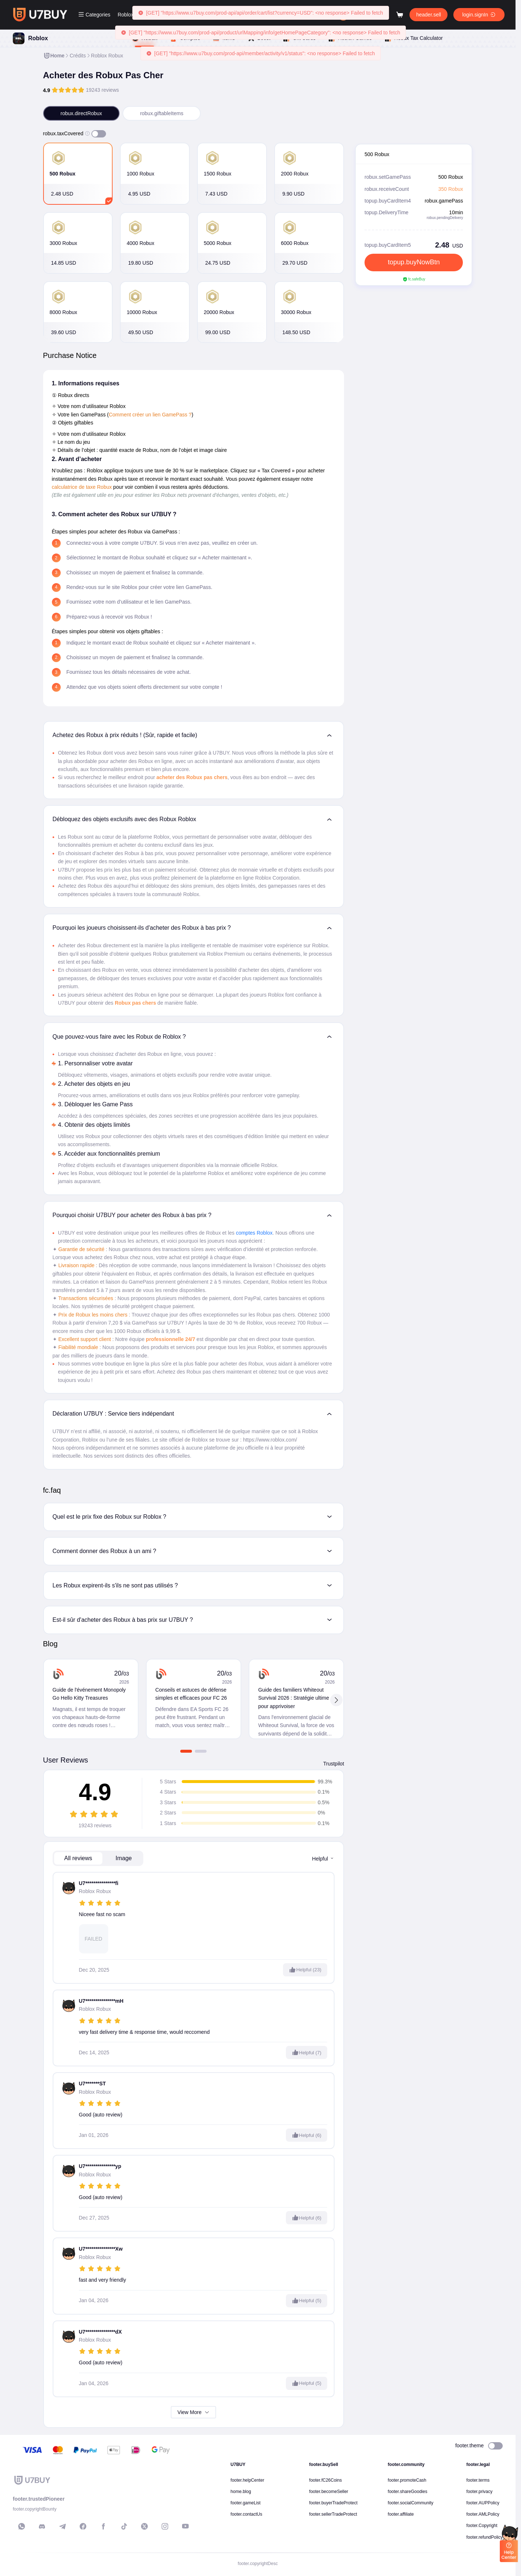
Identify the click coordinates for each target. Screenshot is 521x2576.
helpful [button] (323, 1859)
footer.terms (478, 2480)
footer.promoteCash (407, 2480)
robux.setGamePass (388, 177)
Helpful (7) (306, 2052)
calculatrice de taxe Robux (82, 487)
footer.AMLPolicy (483, 2514)
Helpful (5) (306, 2300)
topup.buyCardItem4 (388, 201)
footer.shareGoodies (407, 2491)
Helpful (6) (306, 2135)
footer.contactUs (247, 2514)
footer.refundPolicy (485, 2537)
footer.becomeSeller (328, 2491)
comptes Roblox (254, 1233)
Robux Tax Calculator (413, 38)
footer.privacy (479, 2491)
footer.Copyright (482, 2525)
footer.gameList (246, 2502)
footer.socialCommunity (411, 2502)
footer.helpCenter (247, 2480)
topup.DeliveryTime (386, 212)
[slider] (68, 90)
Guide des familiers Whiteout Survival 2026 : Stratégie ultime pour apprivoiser (293, 1698)
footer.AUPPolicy (483, 2502)
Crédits (77, 55)
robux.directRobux (81, 113)
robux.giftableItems (161, 113)
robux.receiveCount (387, 189)
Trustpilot (333, 1764)
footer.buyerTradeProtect (333, 2502)
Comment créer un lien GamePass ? (150, 415)
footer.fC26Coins (325, 2480)
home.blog (241, 2491)
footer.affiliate (401, 2514)
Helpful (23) (305, 1969)
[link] (54, 56)
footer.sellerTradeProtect (333, 2514)
